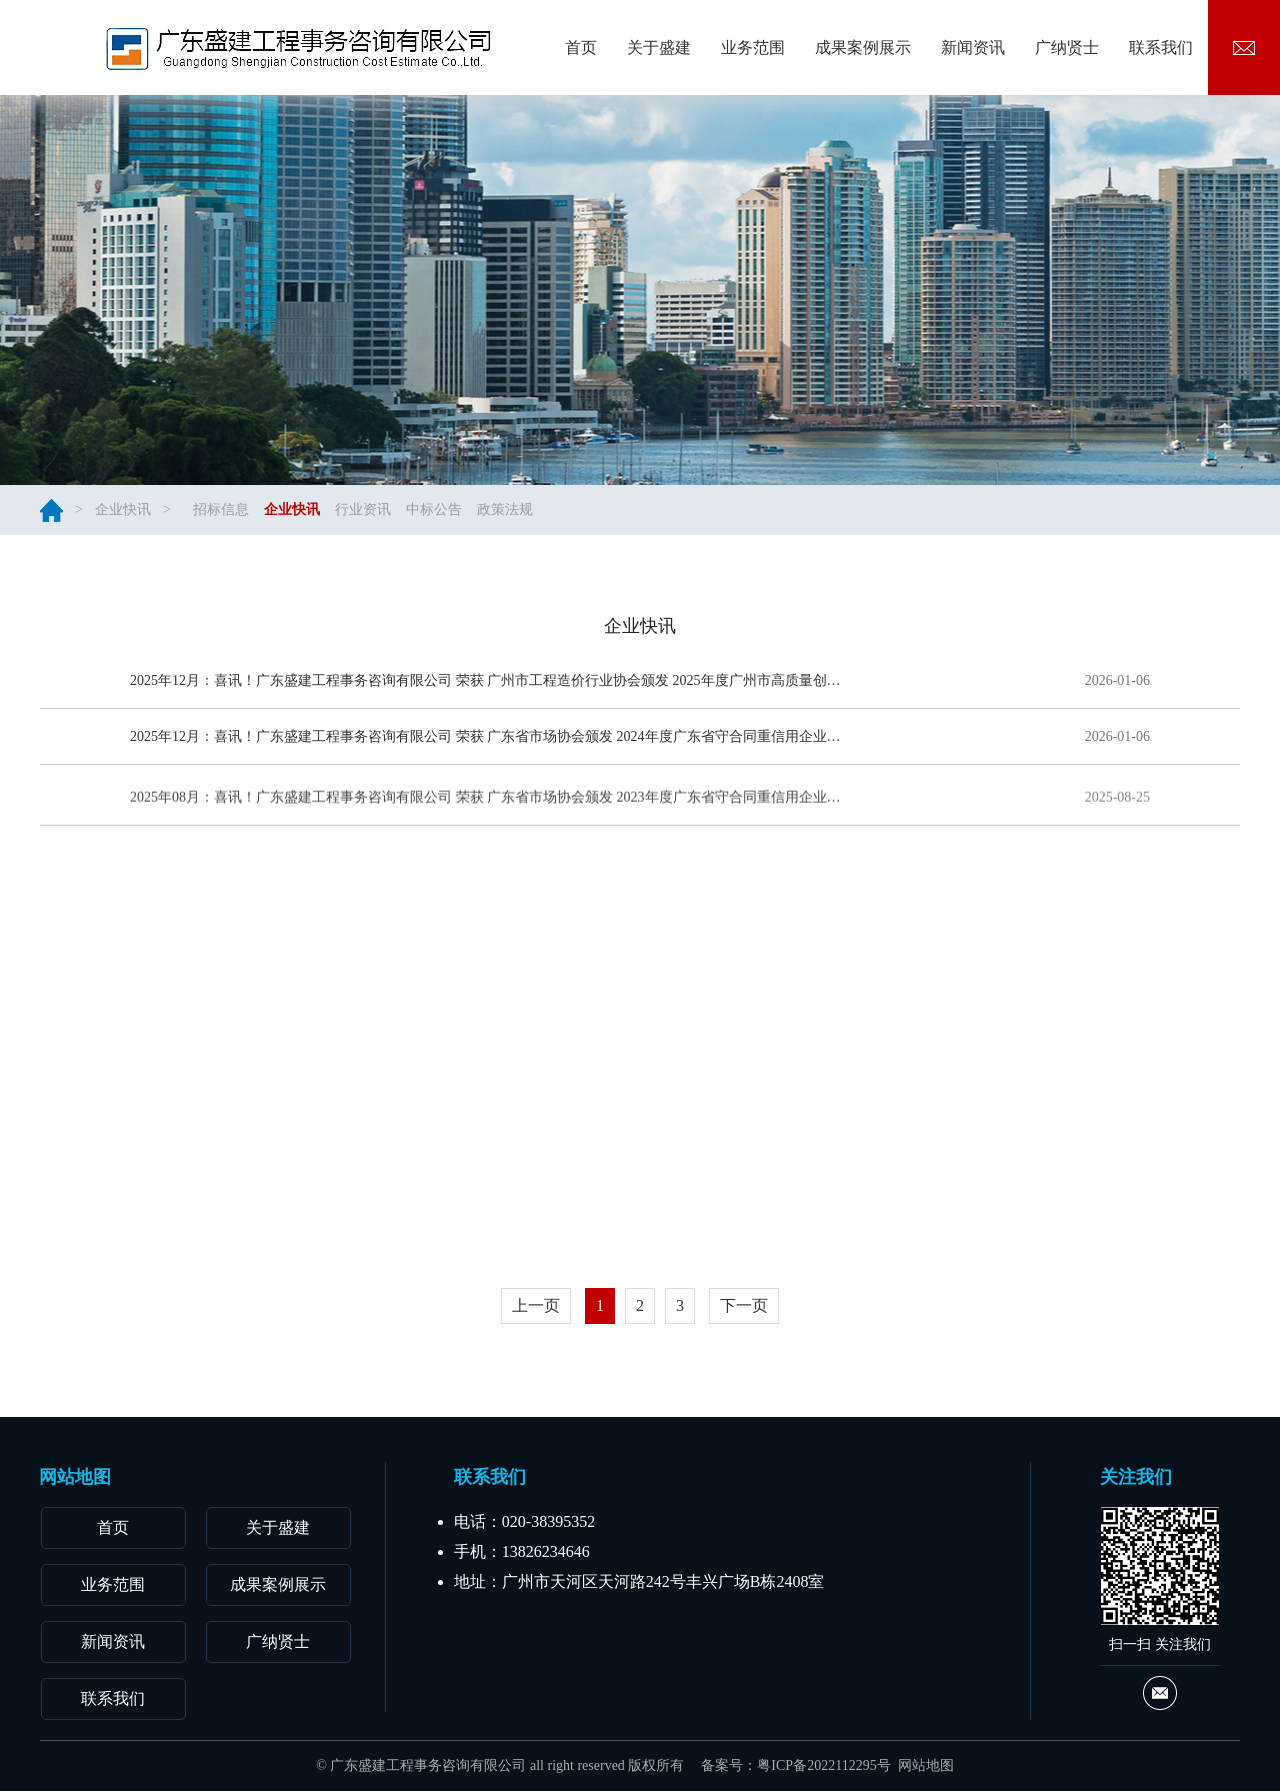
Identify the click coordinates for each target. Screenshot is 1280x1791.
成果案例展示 (278, 1584)
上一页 (536, 1305)
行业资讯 (363, 509)
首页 (113, 1527)
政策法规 (505, 509)
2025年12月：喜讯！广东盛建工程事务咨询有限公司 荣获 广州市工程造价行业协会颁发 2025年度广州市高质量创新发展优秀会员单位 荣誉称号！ (487, 680)
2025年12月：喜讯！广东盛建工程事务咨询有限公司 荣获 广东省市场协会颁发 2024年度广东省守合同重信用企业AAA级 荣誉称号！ (487, 741)
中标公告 (434, 509)
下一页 (744, 1305)
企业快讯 (123, 509)
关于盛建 (278, 1527)
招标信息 (221, 509)
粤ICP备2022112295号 (823, 1765)
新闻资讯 (113, 1641)
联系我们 (113, 1698)
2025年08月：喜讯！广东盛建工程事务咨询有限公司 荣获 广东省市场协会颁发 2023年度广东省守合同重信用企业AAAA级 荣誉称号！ (487, 812)
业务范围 (113, 1584)
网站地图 (926, 1765)
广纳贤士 (278, 1641)
